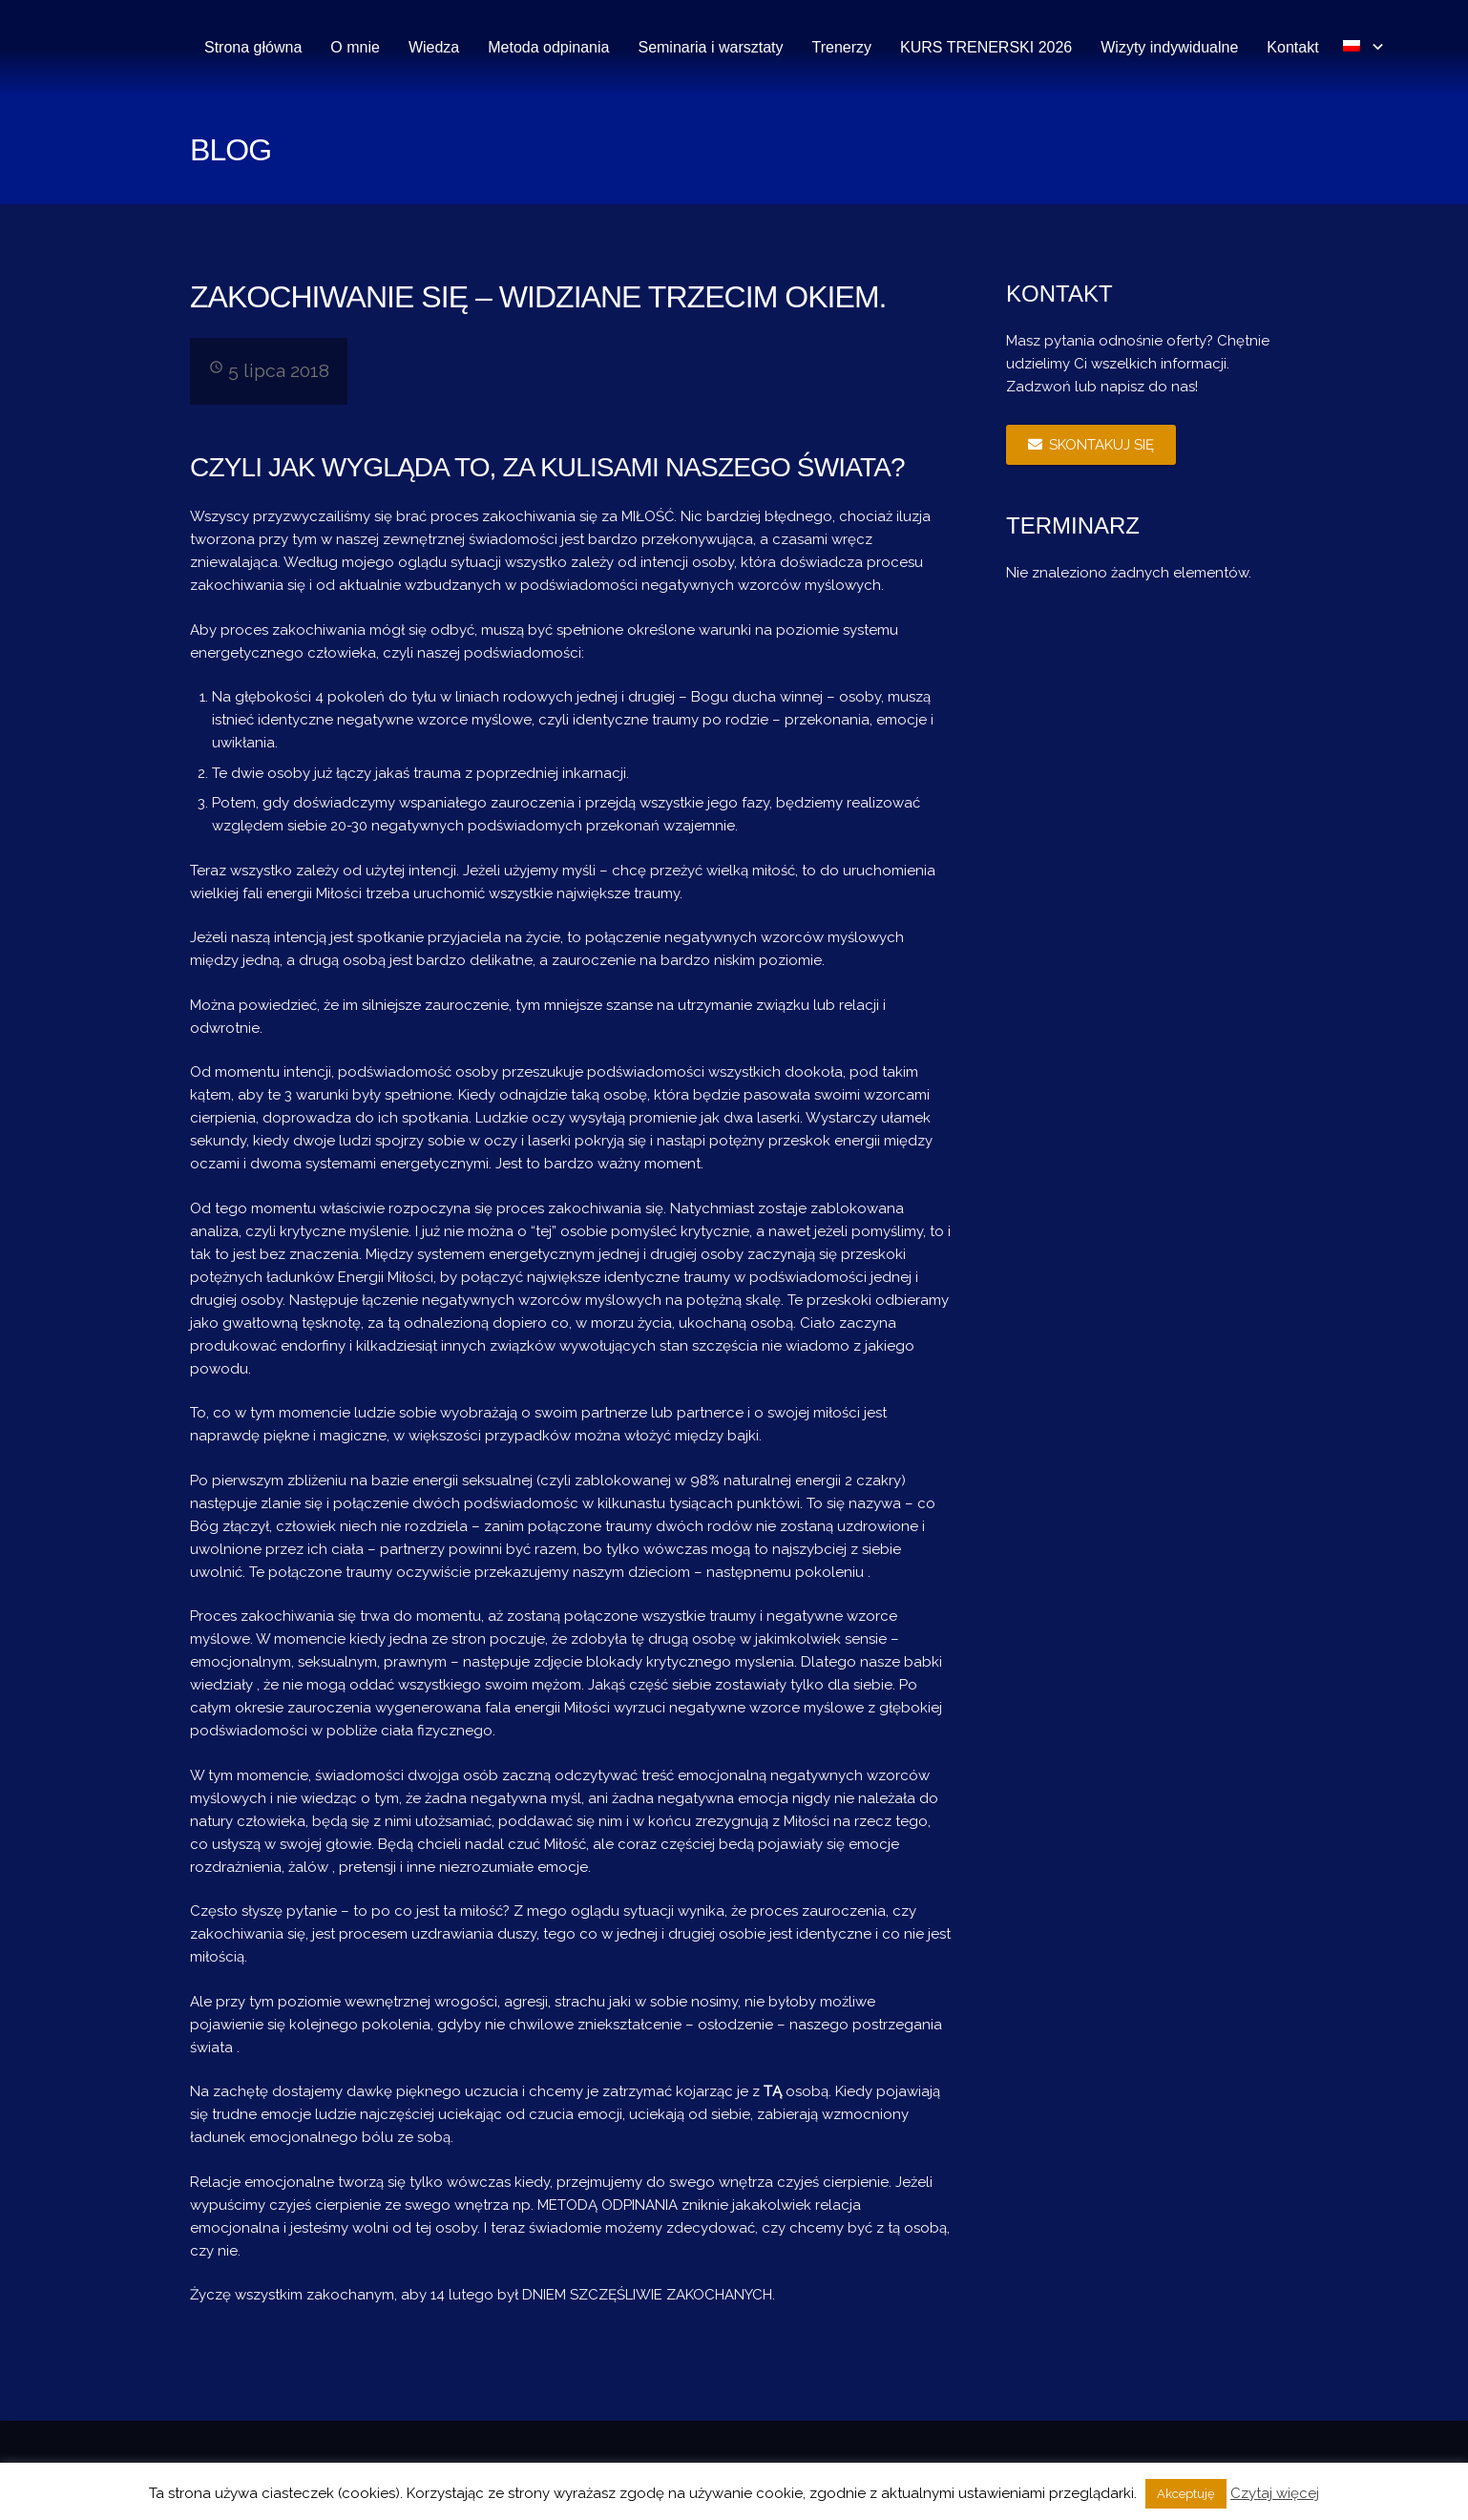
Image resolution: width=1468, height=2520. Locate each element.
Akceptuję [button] (1186, 2494)
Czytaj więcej (1274, 2493)
